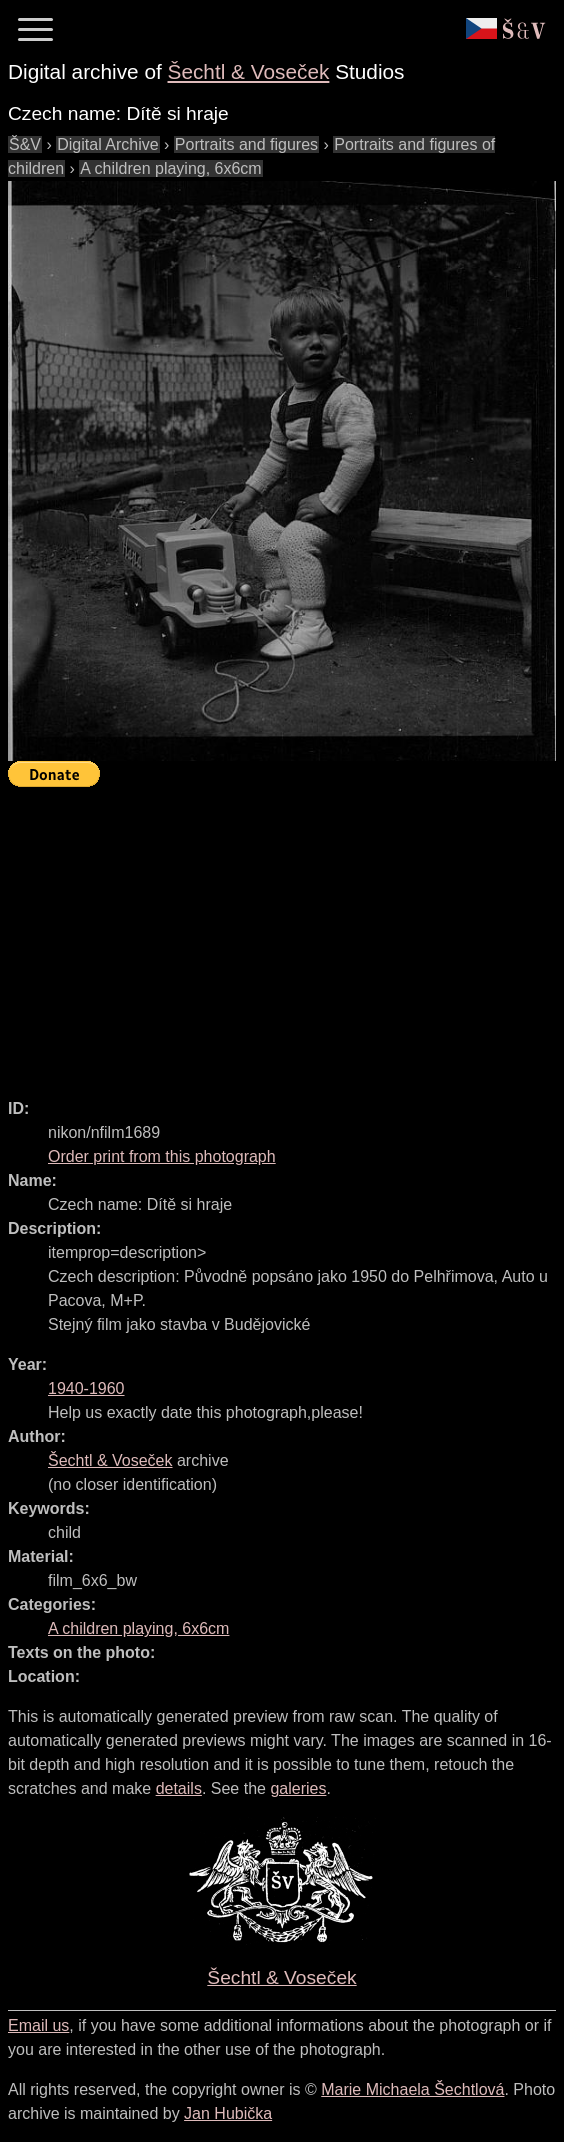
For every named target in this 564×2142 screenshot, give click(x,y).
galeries (298, 1788)
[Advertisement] (286, 934)
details (179, 1788)
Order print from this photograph (162, 1156)
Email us (38, 2025)
